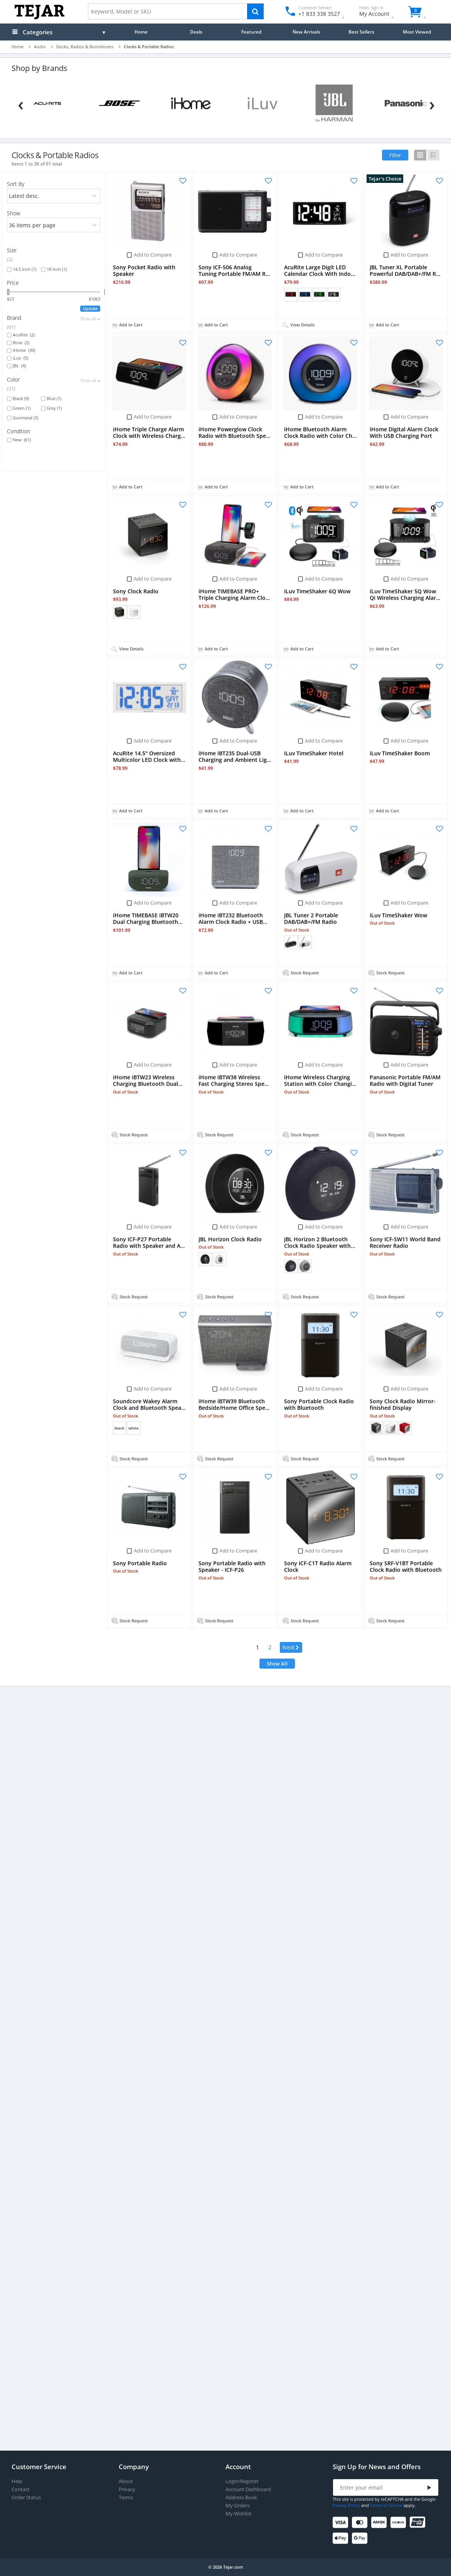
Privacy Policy (346, 2505)
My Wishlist (239, 2513)
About (126, 2481)
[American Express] (380, 2522)
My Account (381, 12)
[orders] (54, 196)
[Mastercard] (361, 2522)
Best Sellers (361, 32)
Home (141, 32)
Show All (277, 1663)
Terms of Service (386, 2505)
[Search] (255, 11)
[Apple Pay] (342, 2538)
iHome (24, 350)
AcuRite (24, 335)
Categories (37, 32)
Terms (126, 2497)
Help (17, 2481)
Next (288, 1647)
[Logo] (39, 17)
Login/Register (242, 2481)
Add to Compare (153, 254)
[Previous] (21, 104)
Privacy (127, 2489)
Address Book (241, 2497)
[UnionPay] (419, 2522)
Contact (21, 2489)
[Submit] (429, 2488)
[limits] (54, 225)
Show (13, 213)
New (22, 440)
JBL (19, 365)
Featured (251, 32)
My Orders (238, 2505)
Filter (395, 155)
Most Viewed (417, 32)
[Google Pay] (361, 2538)
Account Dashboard (248, 2489)
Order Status (26, 2497)
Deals (196, 32)
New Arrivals (306, 32)
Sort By (15, 183)
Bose (21, 342)
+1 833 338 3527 (319, 13)
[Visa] (342, 2522)
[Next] (432, 104)
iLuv (20, 358)
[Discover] (399, 2522)
